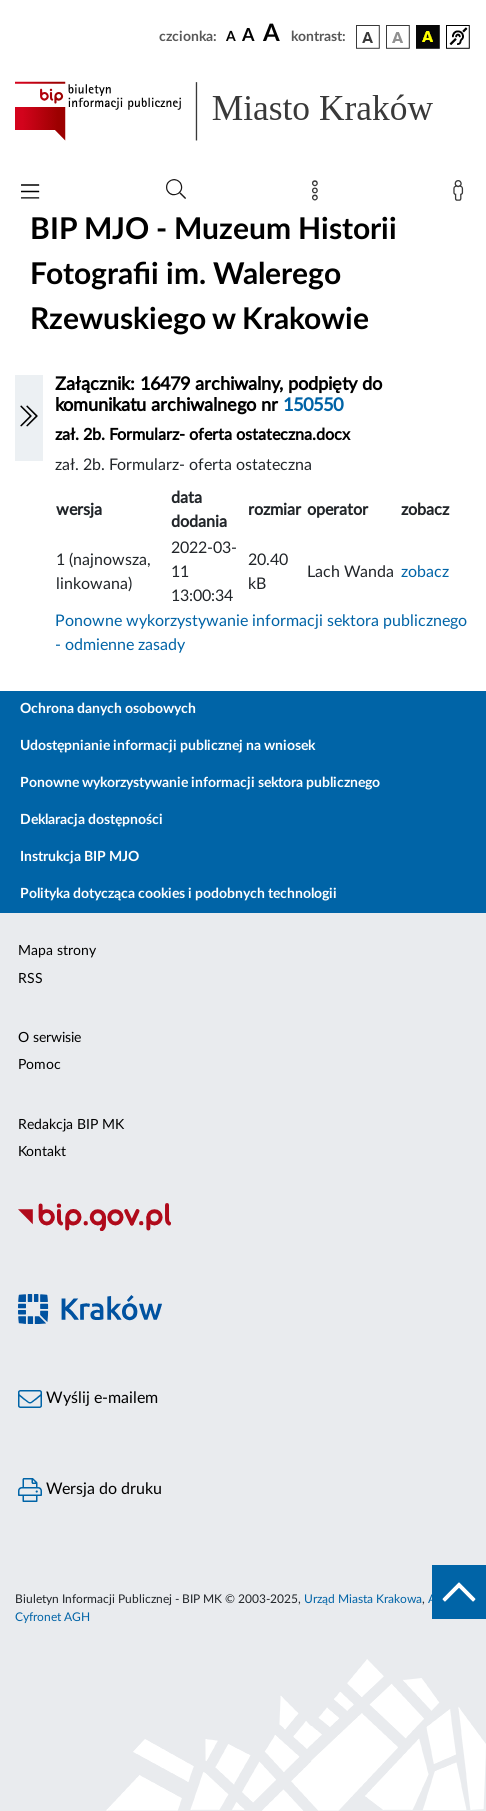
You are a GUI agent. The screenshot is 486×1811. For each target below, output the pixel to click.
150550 (313, 406)
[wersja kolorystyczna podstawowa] (368, 37)
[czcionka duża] (274, 34)
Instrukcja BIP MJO (79, 857)
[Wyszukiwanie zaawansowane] (176, 190)
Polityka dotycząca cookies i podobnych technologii (178, 894)
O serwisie (49, 1038)
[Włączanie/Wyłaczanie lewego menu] (29, 418)
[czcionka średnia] (248, 36)
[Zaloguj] (462, 195)
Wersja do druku (90, 1490)
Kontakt (42, 1152)
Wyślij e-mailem (88, 1399)
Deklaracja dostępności (91, 820)
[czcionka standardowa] (231, 36)
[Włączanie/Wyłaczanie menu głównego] (30, 193)
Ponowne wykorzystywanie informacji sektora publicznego (200, 783)
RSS (30, 979)
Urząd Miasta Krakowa (363, 1599)
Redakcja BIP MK (71, 1125)
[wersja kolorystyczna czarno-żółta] (428, 37)
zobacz (425, 572)
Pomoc (39, 1065)
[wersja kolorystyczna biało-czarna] (398, 37)
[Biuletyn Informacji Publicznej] (243, 1228)
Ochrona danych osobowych (108, 709)
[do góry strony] (459, 1592)
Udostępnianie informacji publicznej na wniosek (167, 746)
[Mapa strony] (319, 195)
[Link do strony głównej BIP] (243, 111)
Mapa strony (57, 951)
